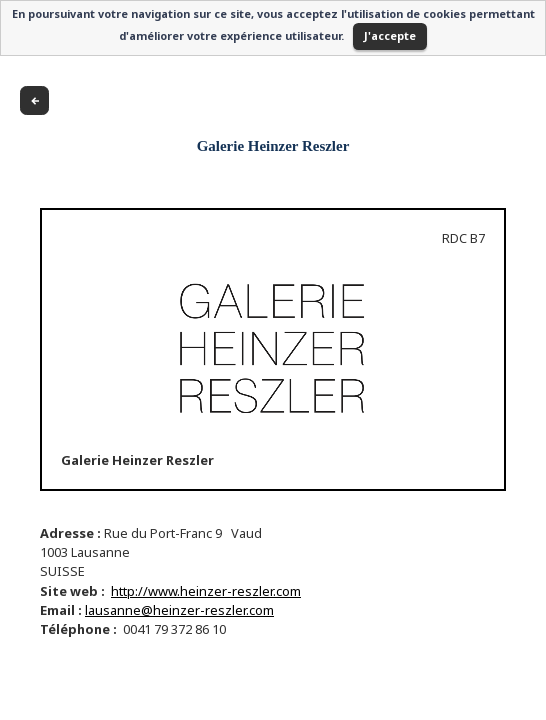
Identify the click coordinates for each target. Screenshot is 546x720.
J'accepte (390, 35)
